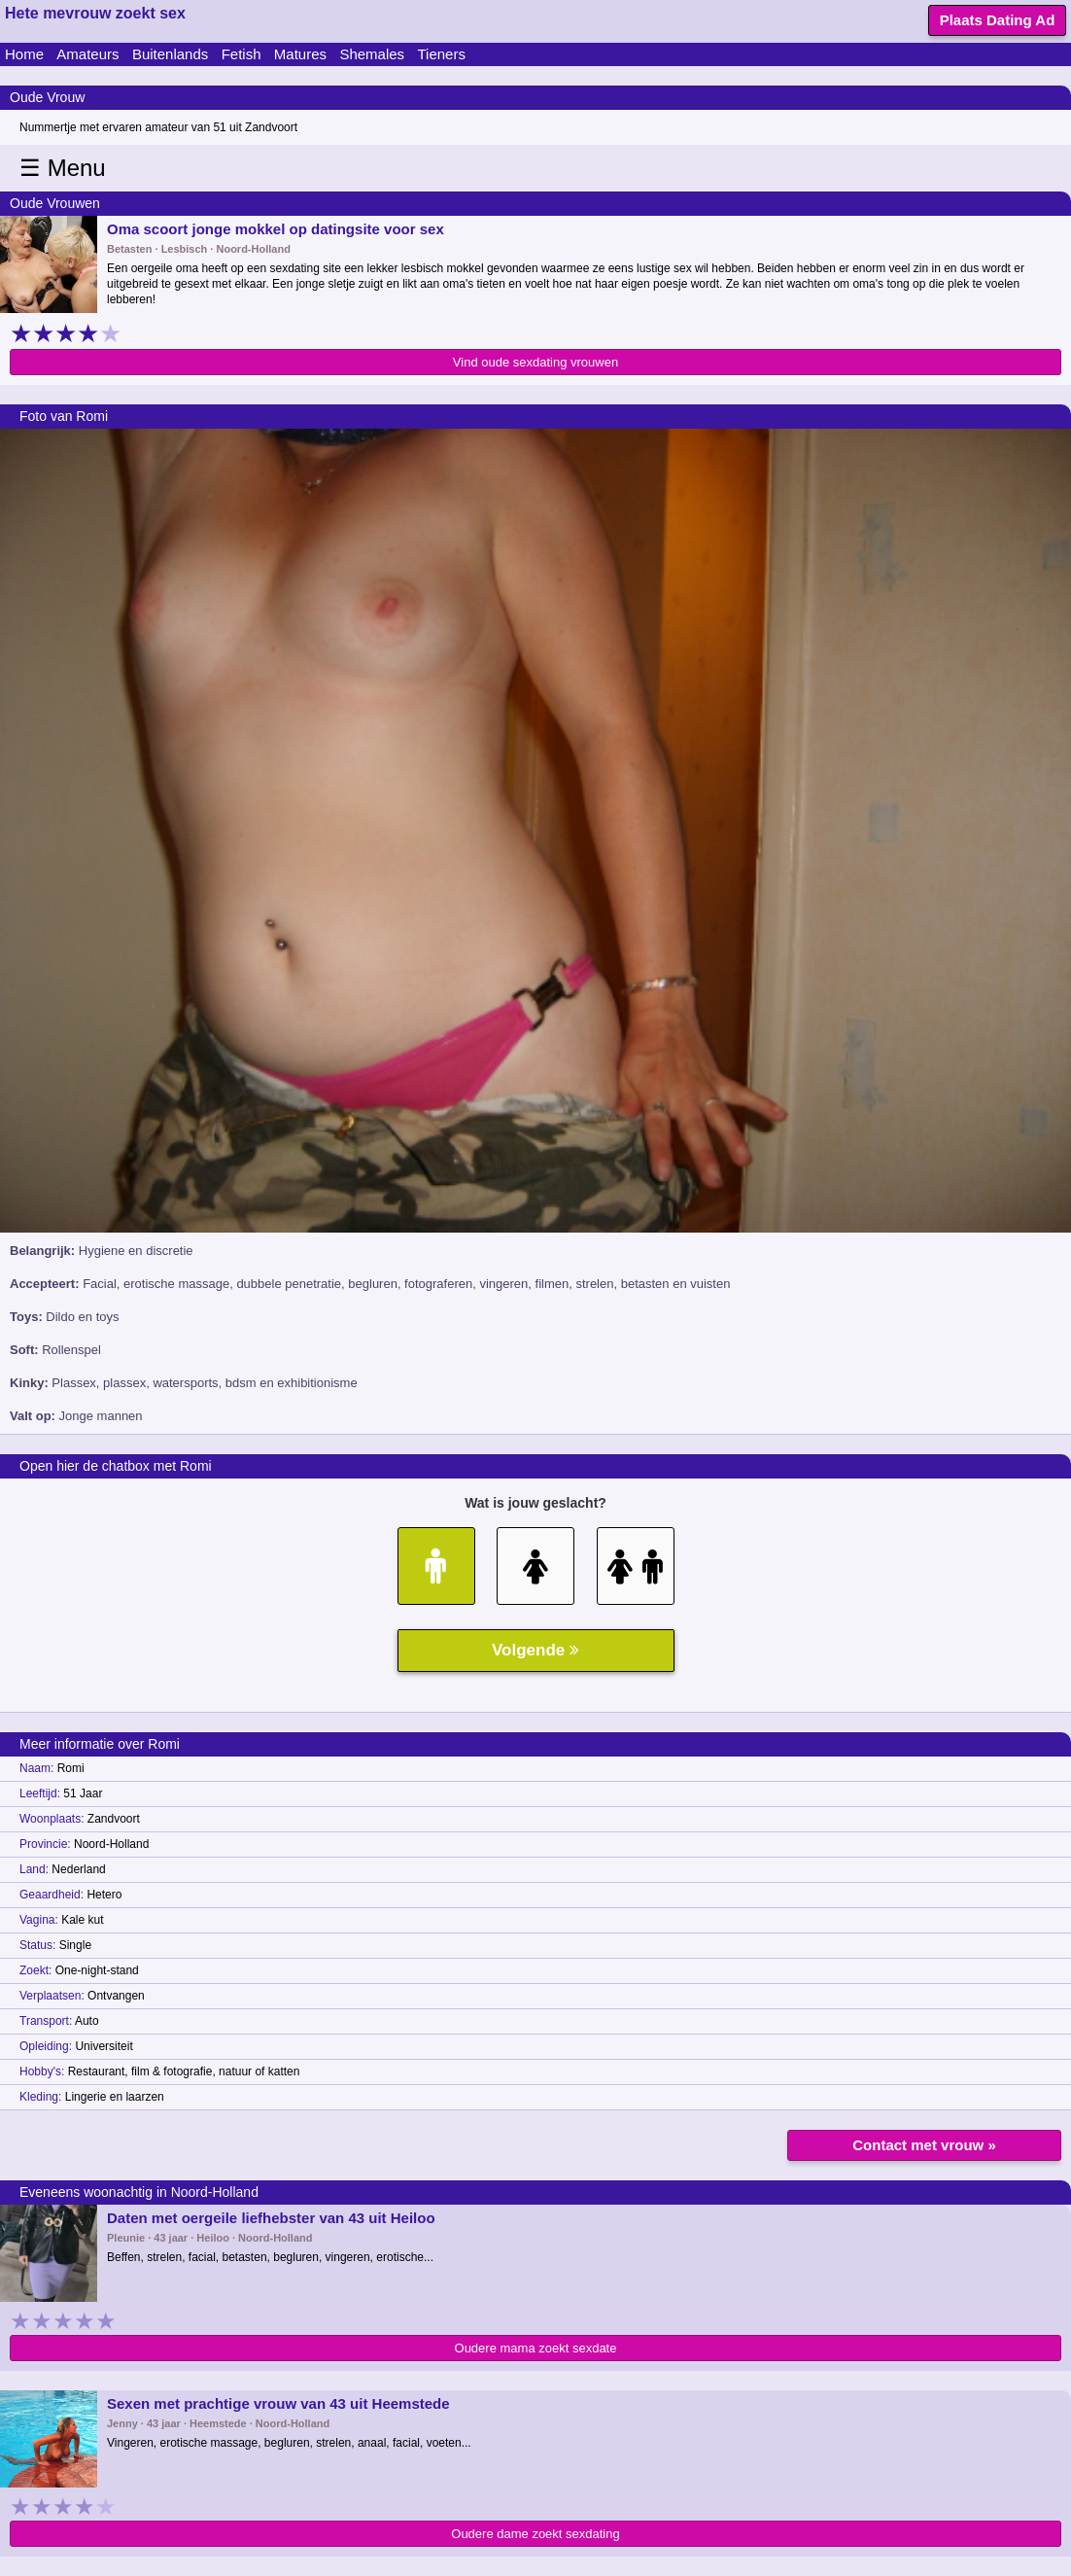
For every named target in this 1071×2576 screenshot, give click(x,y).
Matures (300, 54)
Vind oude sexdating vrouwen (535, 362)
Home (24, 54)
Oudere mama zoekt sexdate (536, 2348)
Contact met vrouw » (924, 2145)
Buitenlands (170, 54)
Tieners (441, 54)
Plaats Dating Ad (997, 20)
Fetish (241, 54)
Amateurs (87, 54)
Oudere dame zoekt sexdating (535, 2533)
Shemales (371, 54)
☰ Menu (62, 168)
